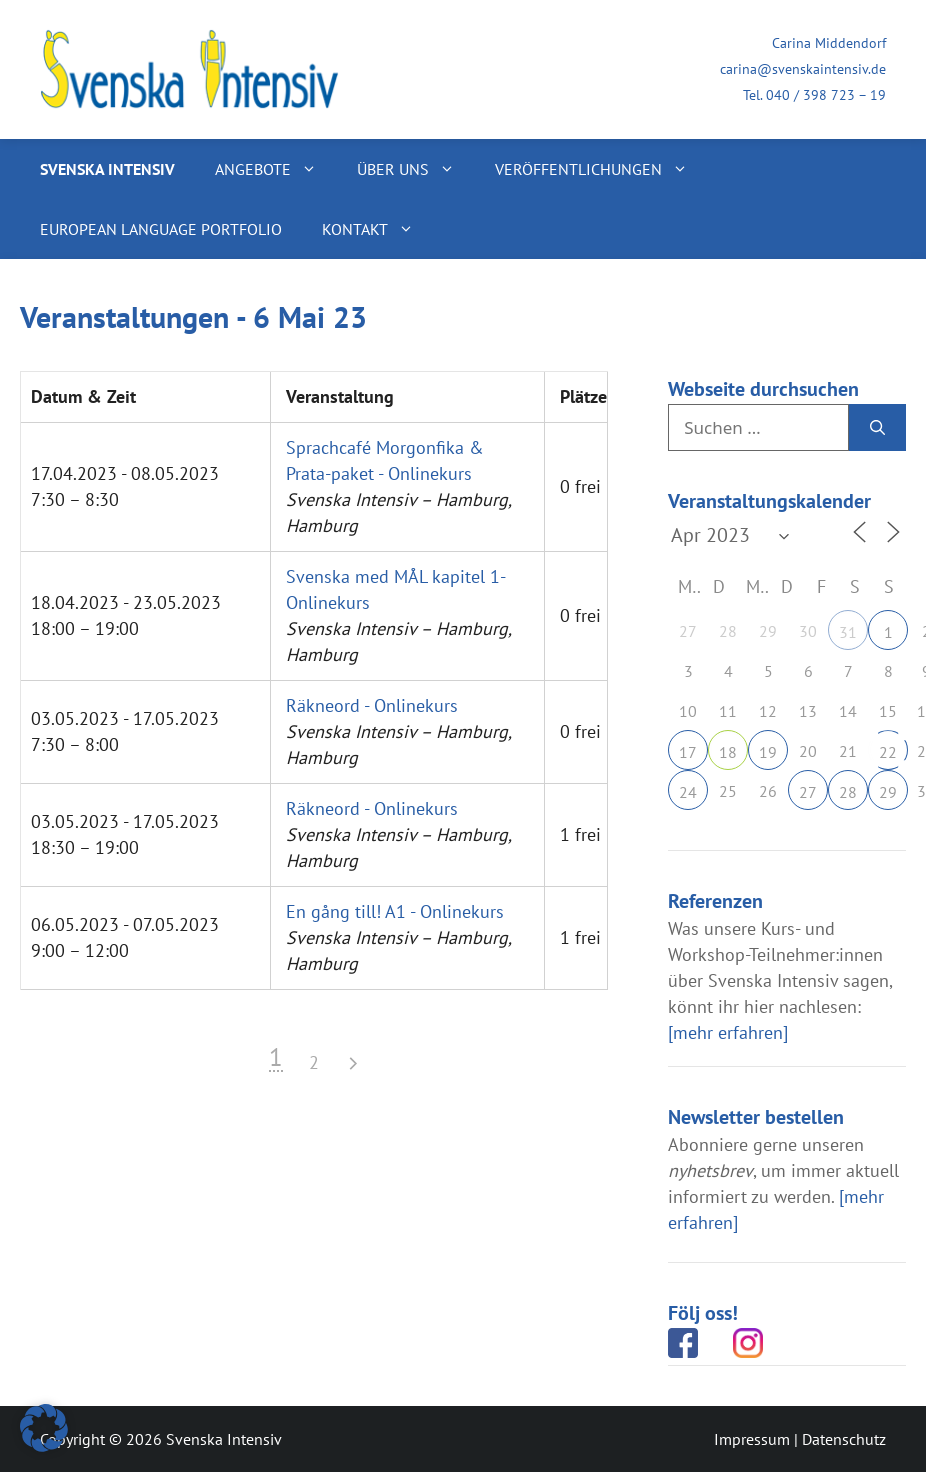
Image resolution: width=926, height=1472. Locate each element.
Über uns (416, 169)
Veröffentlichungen (601, 169)
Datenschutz (844, 1439)
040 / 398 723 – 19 (826, 95)
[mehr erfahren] (728, 1032)
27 (808, 792)
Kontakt (378, 229)
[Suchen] (877, 428)
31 (848, 632)
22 (888, 752)
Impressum (752, 1439)
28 (848, 792)
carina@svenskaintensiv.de (803, 69)
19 (768, 752)
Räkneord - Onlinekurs (372, 705)
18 (728, 752)
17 (688, 752)
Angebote (276, 169)
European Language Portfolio (161, 229)
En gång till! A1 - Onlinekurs (395, 911)
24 (688, 792)
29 (888, 792)
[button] (44, 1428)
